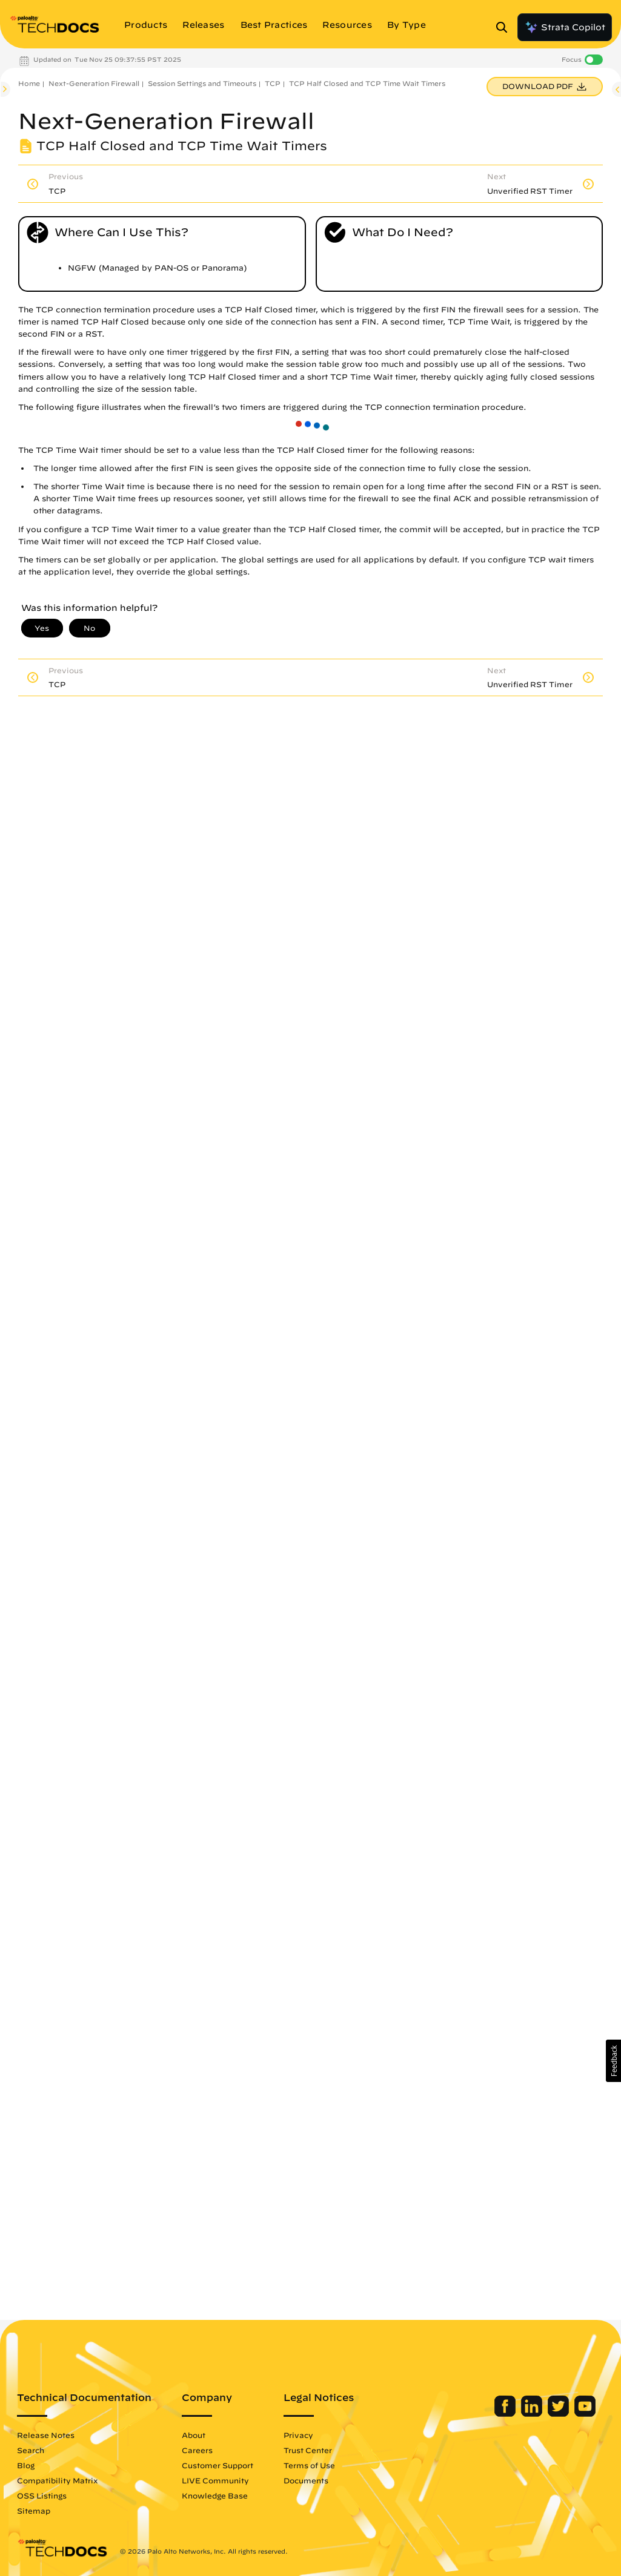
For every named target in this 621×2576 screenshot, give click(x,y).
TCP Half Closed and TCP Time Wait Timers (367, 83)
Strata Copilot (564, 27)
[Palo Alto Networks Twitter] (559, 2414)
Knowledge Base (215, 2495)
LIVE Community (215, 2480)
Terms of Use (309, 2465)
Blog (26, 2465)
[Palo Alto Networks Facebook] (506, 2414)
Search (30, 2450)
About (193, 2435)
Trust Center (308, 2450)
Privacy (298, 2435)
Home (29, 83)
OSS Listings (42, 2495)
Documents (306, 2480)
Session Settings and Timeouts (202, 83)
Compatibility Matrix (57, 2480)
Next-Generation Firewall (93, 83)
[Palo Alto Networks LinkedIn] (533, 2414)
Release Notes (46, 2435)
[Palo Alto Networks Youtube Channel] (585, 2414)
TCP (273, 83)
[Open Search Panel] (505, 27)
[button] (613, 2061)
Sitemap (33, 2510)
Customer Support (217, 2465)
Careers (197, 2450)
